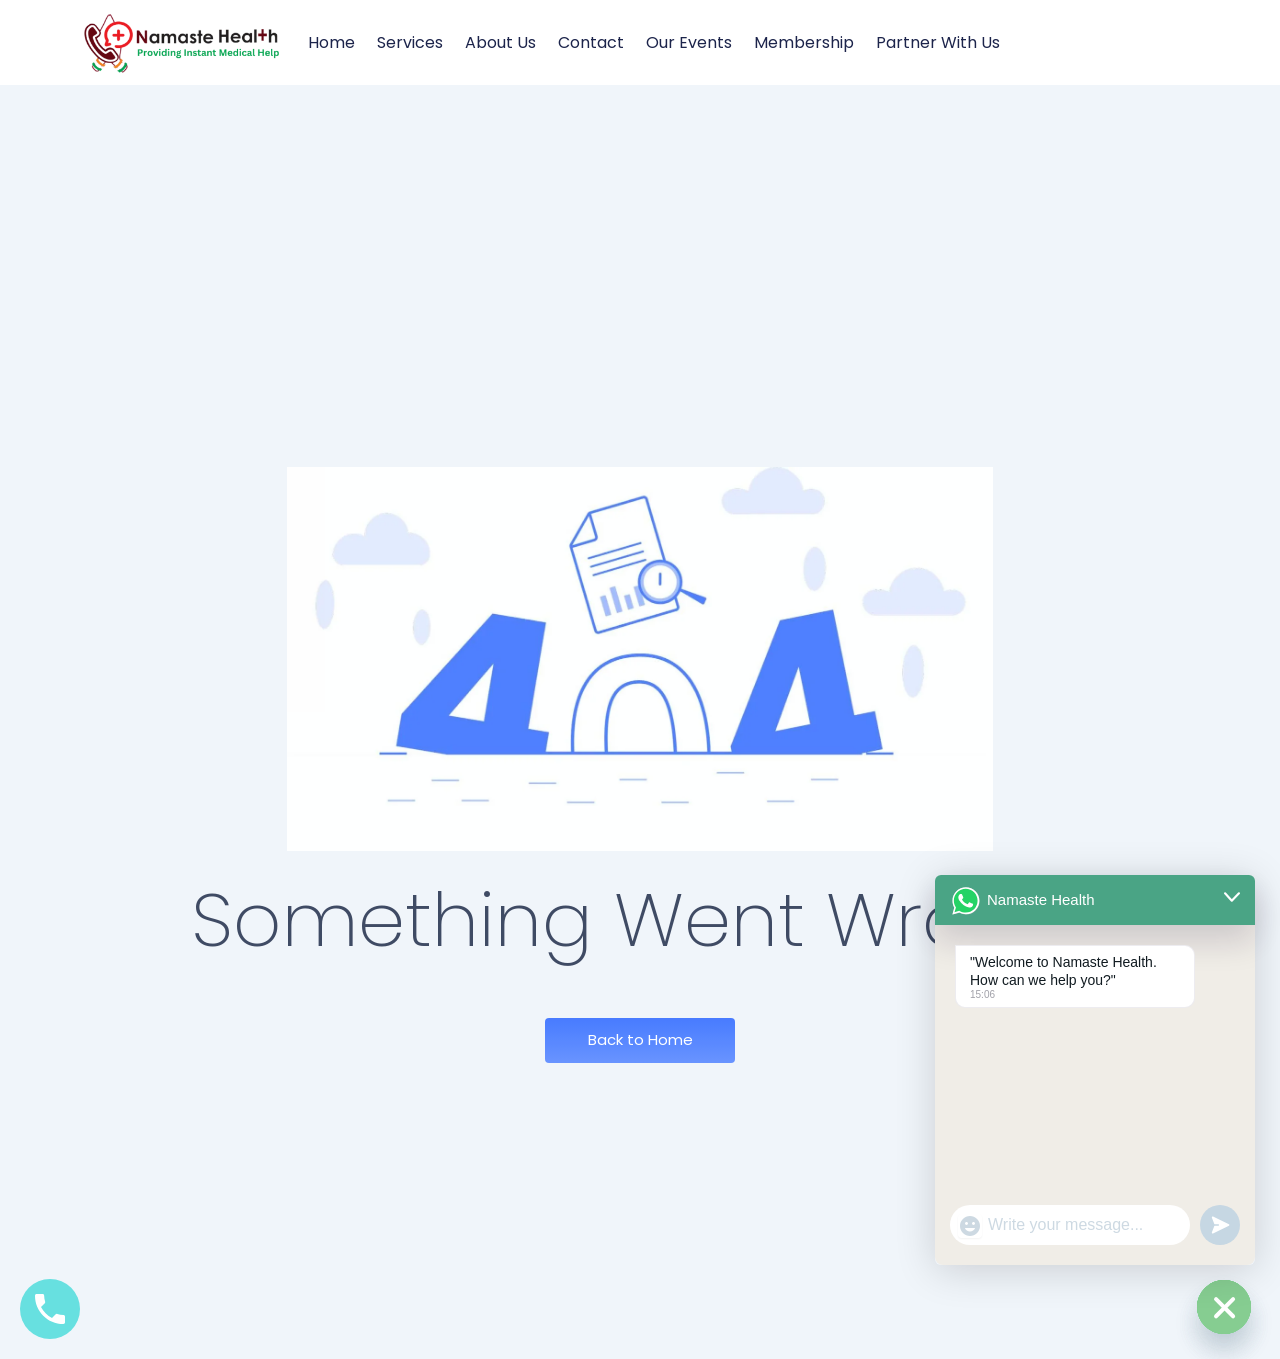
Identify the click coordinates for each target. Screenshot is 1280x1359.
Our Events (689, 43)
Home (331, 43)
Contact (591, 43)
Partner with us (938, 43)
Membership (804, 43)
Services (410, 43)
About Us (500, 43)
